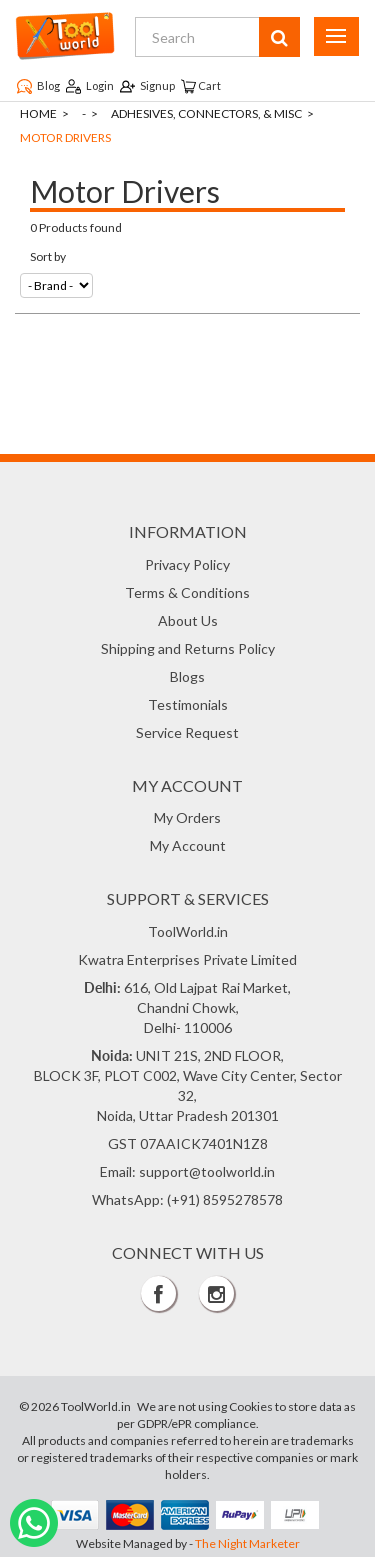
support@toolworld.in (207, 1171)
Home (38, 113)
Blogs (187, 676)
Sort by (48, 256)
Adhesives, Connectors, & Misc (206, 113)
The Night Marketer (247, 1543)
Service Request (187, 732)
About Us (188, 620)
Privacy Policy (187, 564)
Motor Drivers (65, 137)
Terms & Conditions (187, 592)
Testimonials (188, 704)
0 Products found (76, 227)
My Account (188, 845)
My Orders (187, 817)
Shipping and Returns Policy (188, 648)
